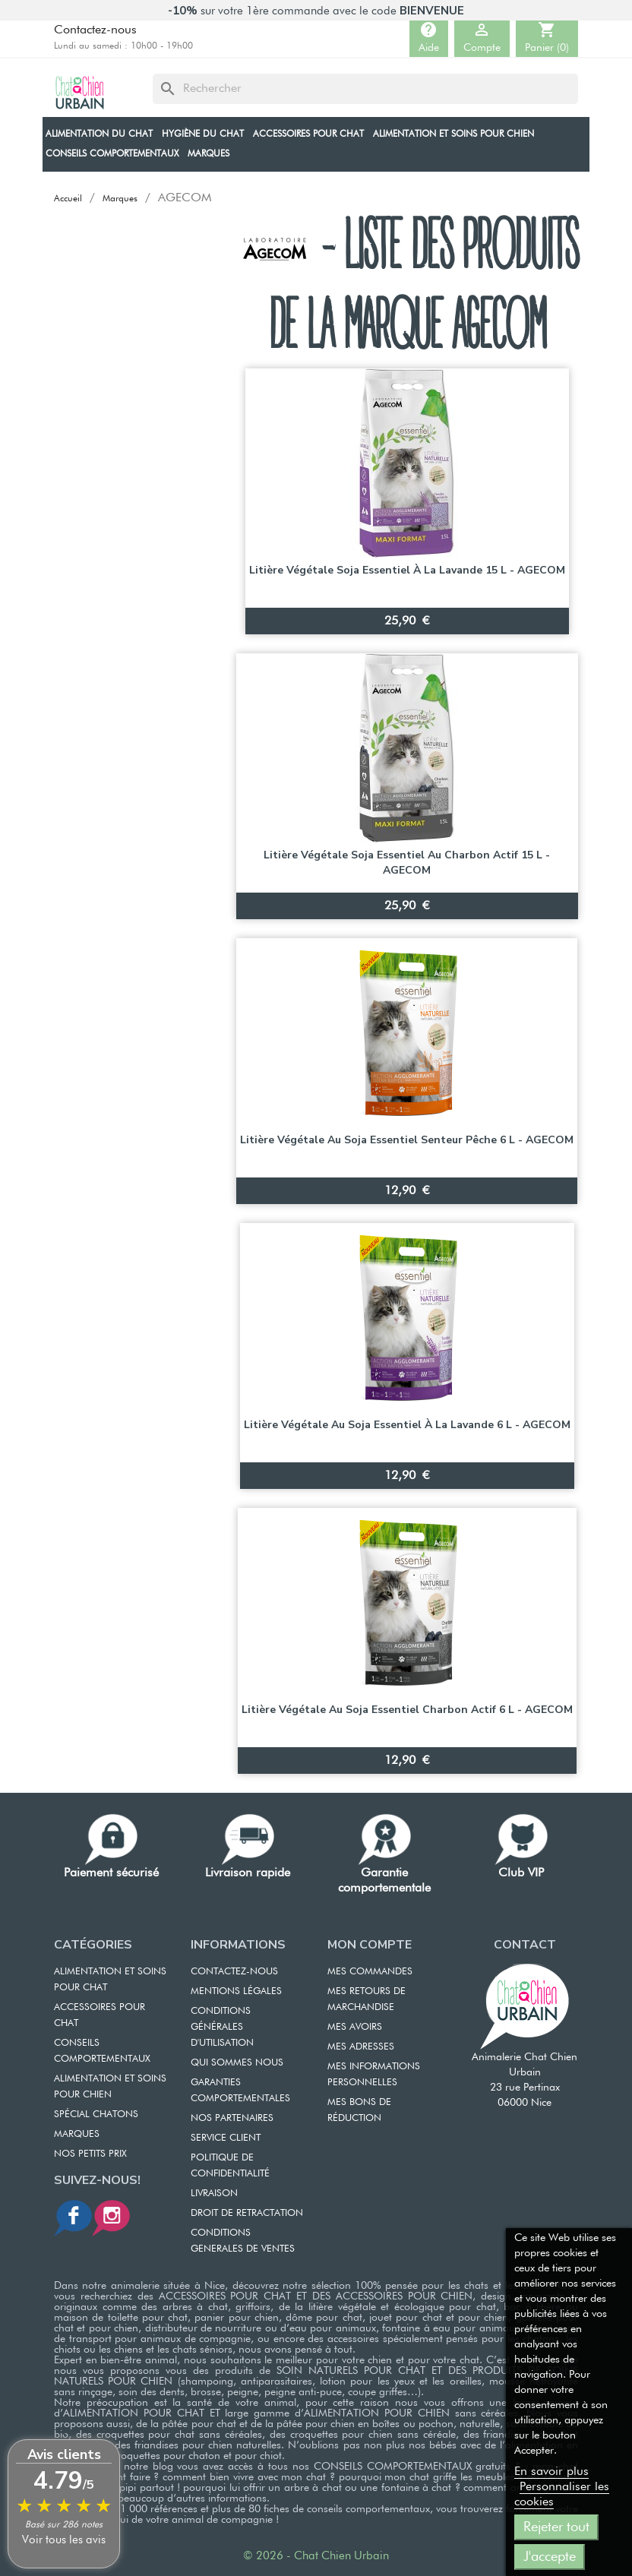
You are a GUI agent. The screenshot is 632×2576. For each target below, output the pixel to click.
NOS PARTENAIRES (232, 2118)
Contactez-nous (95, 30)
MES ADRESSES (360, 2047)
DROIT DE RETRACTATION (247, 2213)
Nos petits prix (90, 2154)
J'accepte (549, 2557)
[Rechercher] (365, 89)
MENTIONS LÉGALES (236, 1991)
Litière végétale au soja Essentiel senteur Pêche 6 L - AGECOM (407, 1140)
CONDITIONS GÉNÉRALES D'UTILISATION (222, 2027)
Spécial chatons (96, 2114)
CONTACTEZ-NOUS (234, 1972)
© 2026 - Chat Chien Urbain (316, 2556)
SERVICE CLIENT (226, 2138)
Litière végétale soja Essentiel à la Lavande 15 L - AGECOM (407, 570)
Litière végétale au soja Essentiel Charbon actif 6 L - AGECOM (407, 1709)
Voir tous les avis (64, 2540)
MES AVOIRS (354, 2027)
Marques (77, 2134)
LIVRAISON (214, 2193)
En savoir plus (551, 2472)
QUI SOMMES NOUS (237, 2063)
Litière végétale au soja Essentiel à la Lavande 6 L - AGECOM (407, 1425)
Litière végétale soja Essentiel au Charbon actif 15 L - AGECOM (407, 862)
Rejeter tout (556, 2527)
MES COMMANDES (369, 1972)
